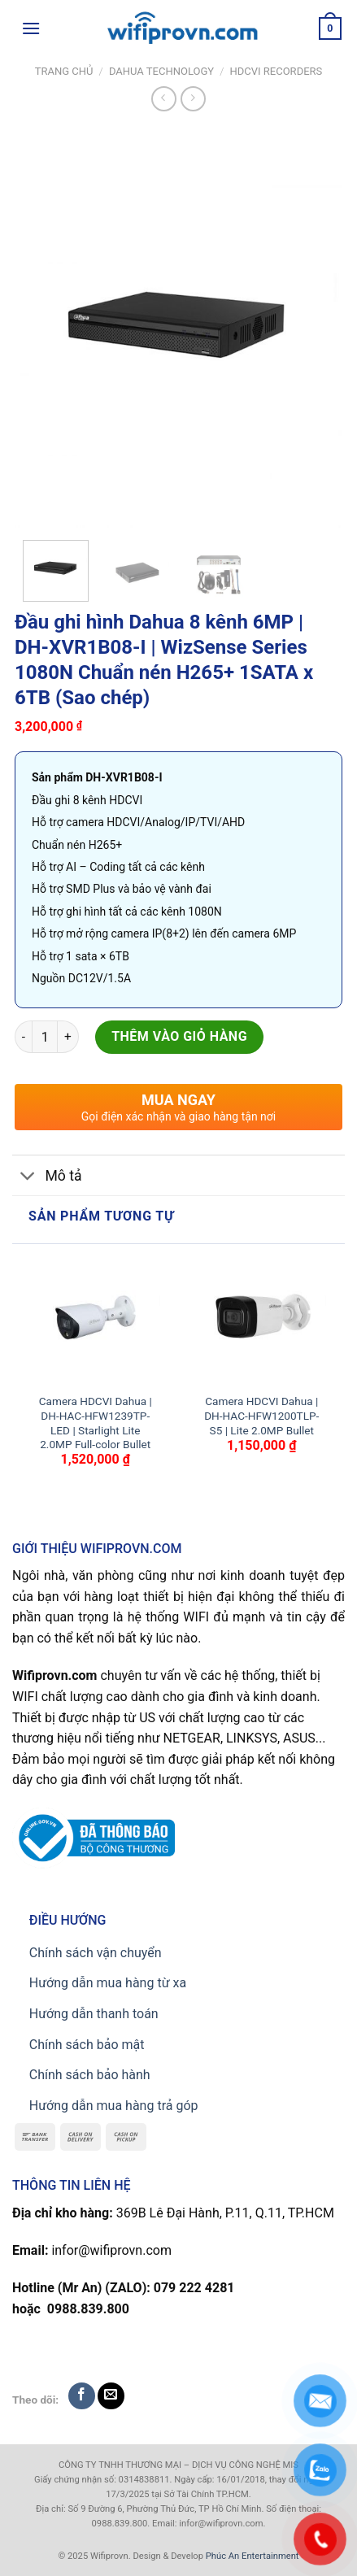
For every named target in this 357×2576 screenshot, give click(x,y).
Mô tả (47, 1177)
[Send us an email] (111, 2395)
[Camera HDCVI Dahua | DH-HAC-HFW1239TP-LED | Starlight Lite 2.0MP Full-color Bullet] (95, 1319)
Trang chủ (64, 71)
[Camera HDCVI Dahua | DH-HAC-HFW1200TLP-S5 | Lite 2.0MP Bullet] (261, 1319)
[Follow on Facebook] (81, 2395)
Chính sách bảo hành (89, 2074)
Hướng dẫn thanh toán (94, 2013)
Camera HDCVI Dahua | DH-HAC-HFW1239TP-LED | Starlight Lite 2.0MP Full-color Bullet (95, 1423)
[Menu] (31, 28)
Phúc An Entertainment (252, 2556)
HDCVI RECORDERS (276, 71)
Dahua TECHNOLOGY (161, 71)
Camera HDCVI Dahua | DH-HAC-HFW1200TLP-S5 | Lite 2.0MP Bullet (261, 1415)
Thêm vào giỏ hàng (179, 1036)
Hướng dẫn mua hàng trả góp (113, 2105)
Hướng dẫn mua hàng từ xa (107, 1983)
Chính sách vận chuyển (95, 1952)
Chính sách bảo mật (87, 2044)
